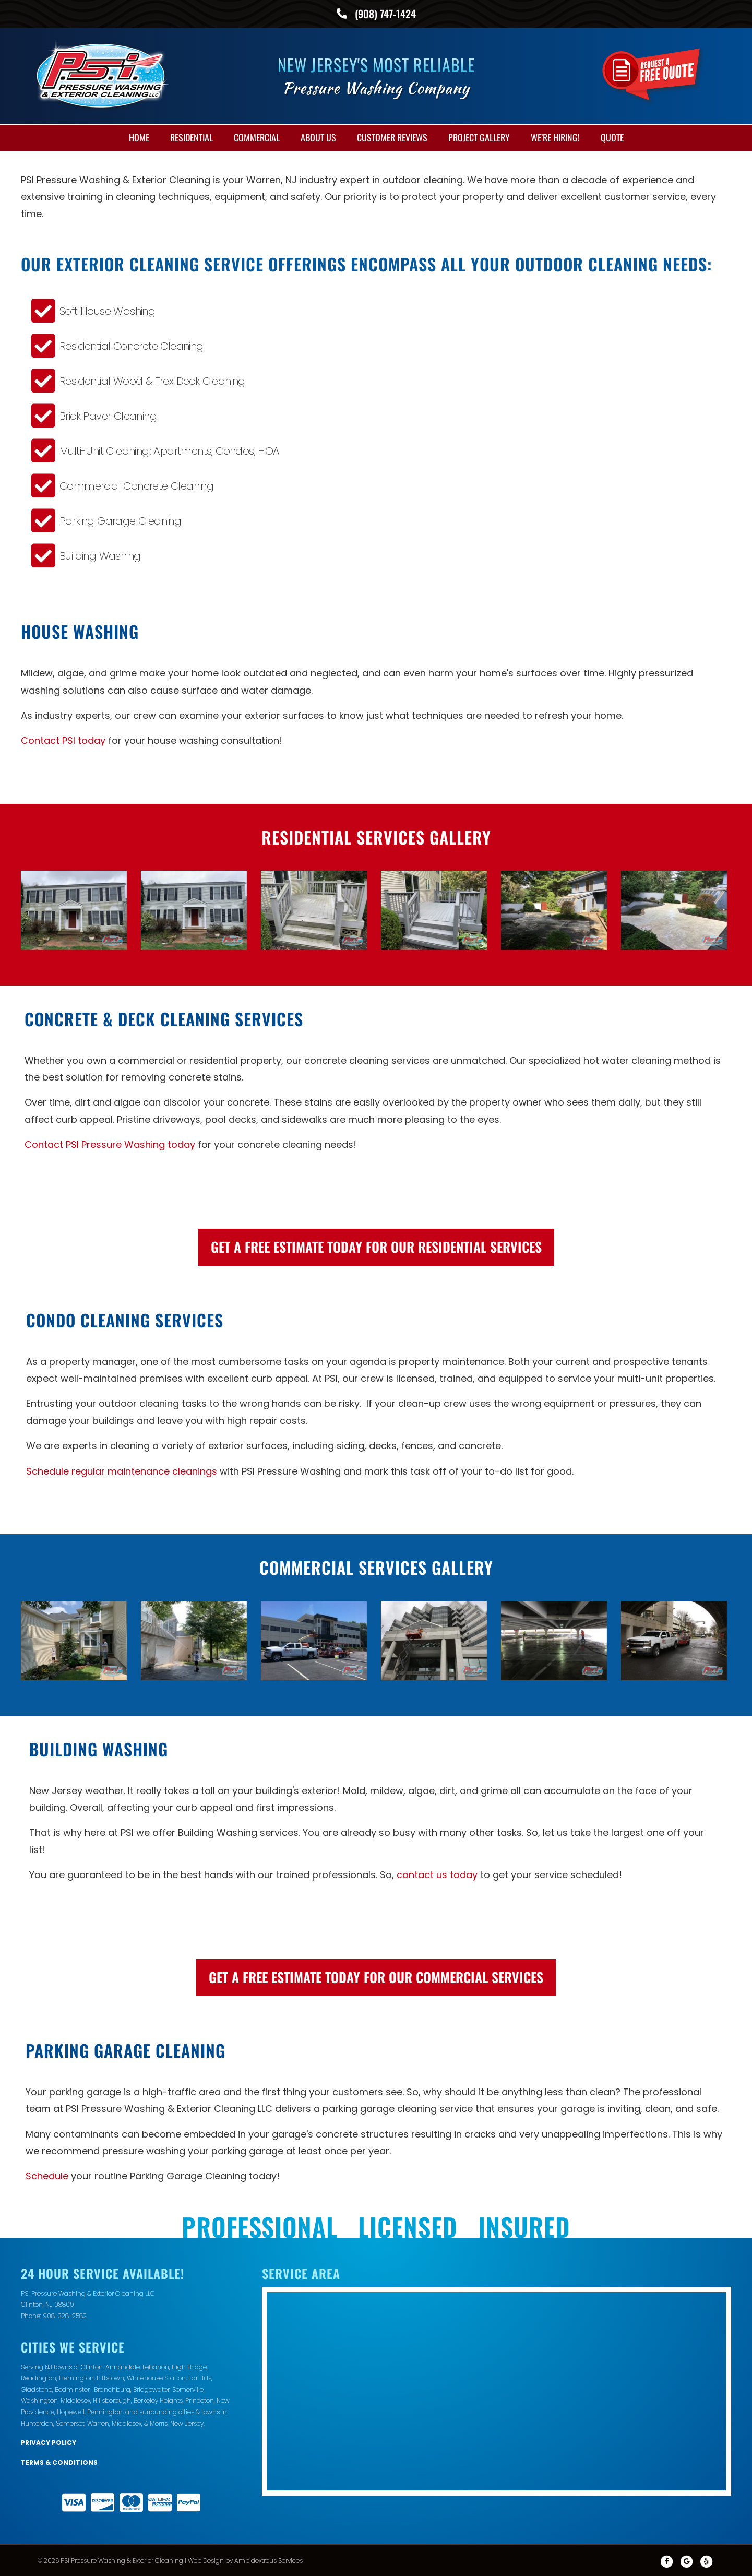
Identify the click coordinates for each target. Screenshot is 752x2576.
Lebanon (155, 2365)
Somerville (188, 2388)
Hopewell (71, 2410)
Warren (98, 2422)
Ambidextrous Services (268, 2560)
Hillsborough (112, 2399)
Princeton (199, 2399)
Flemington (76, 2376)
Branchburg (112, 2388)
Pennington (105, 2410)
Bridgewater (151, 2388)
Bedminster (72, 2388)
